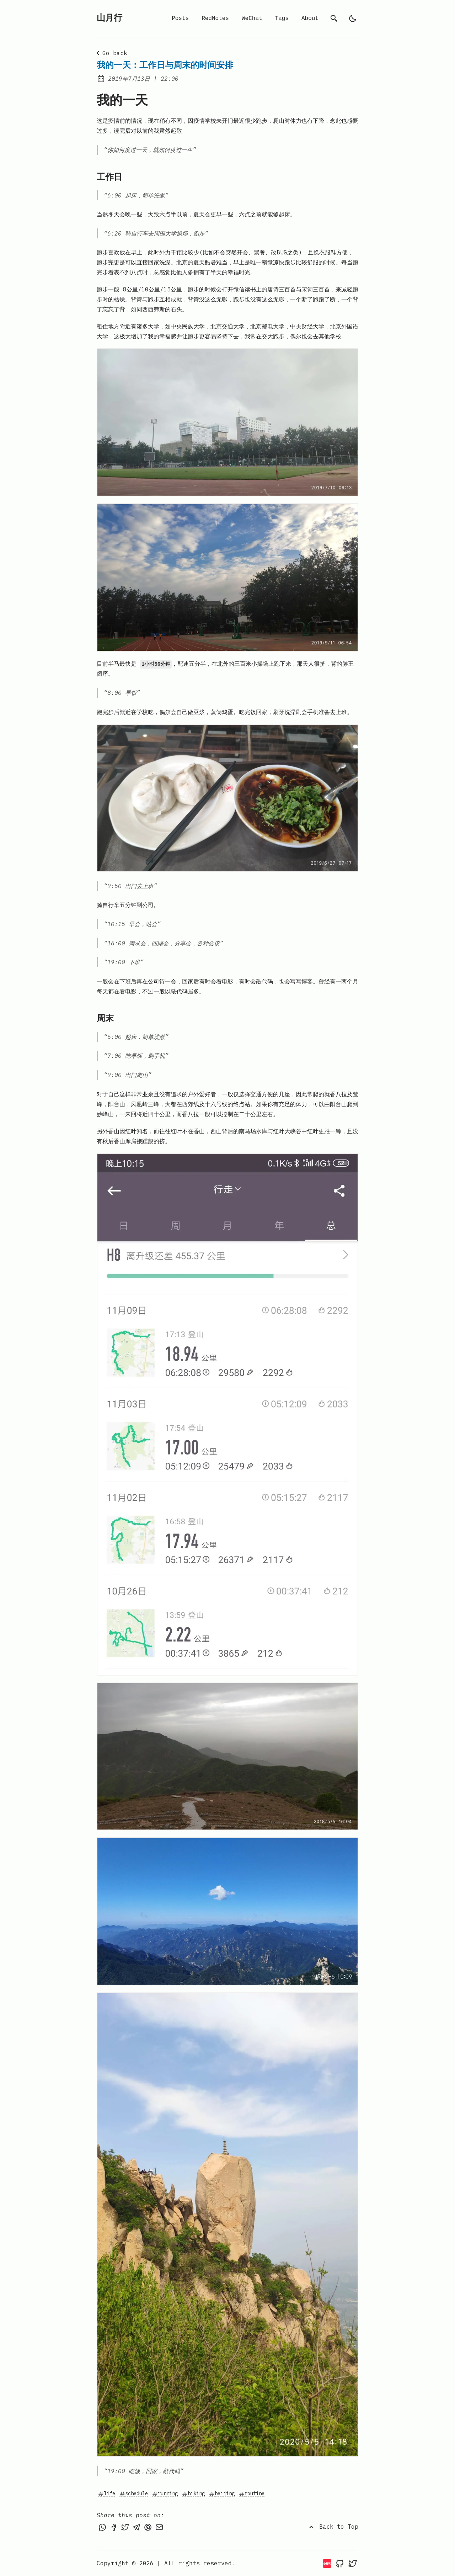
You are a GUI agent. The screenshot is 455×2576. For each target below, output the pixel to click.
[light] (352, 18)
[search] (334, 18)
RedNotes (215, 18)
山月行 (109, 18)
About (309, 18)
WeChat (252, 18)
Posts (180, 18)
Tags (282, 18)
